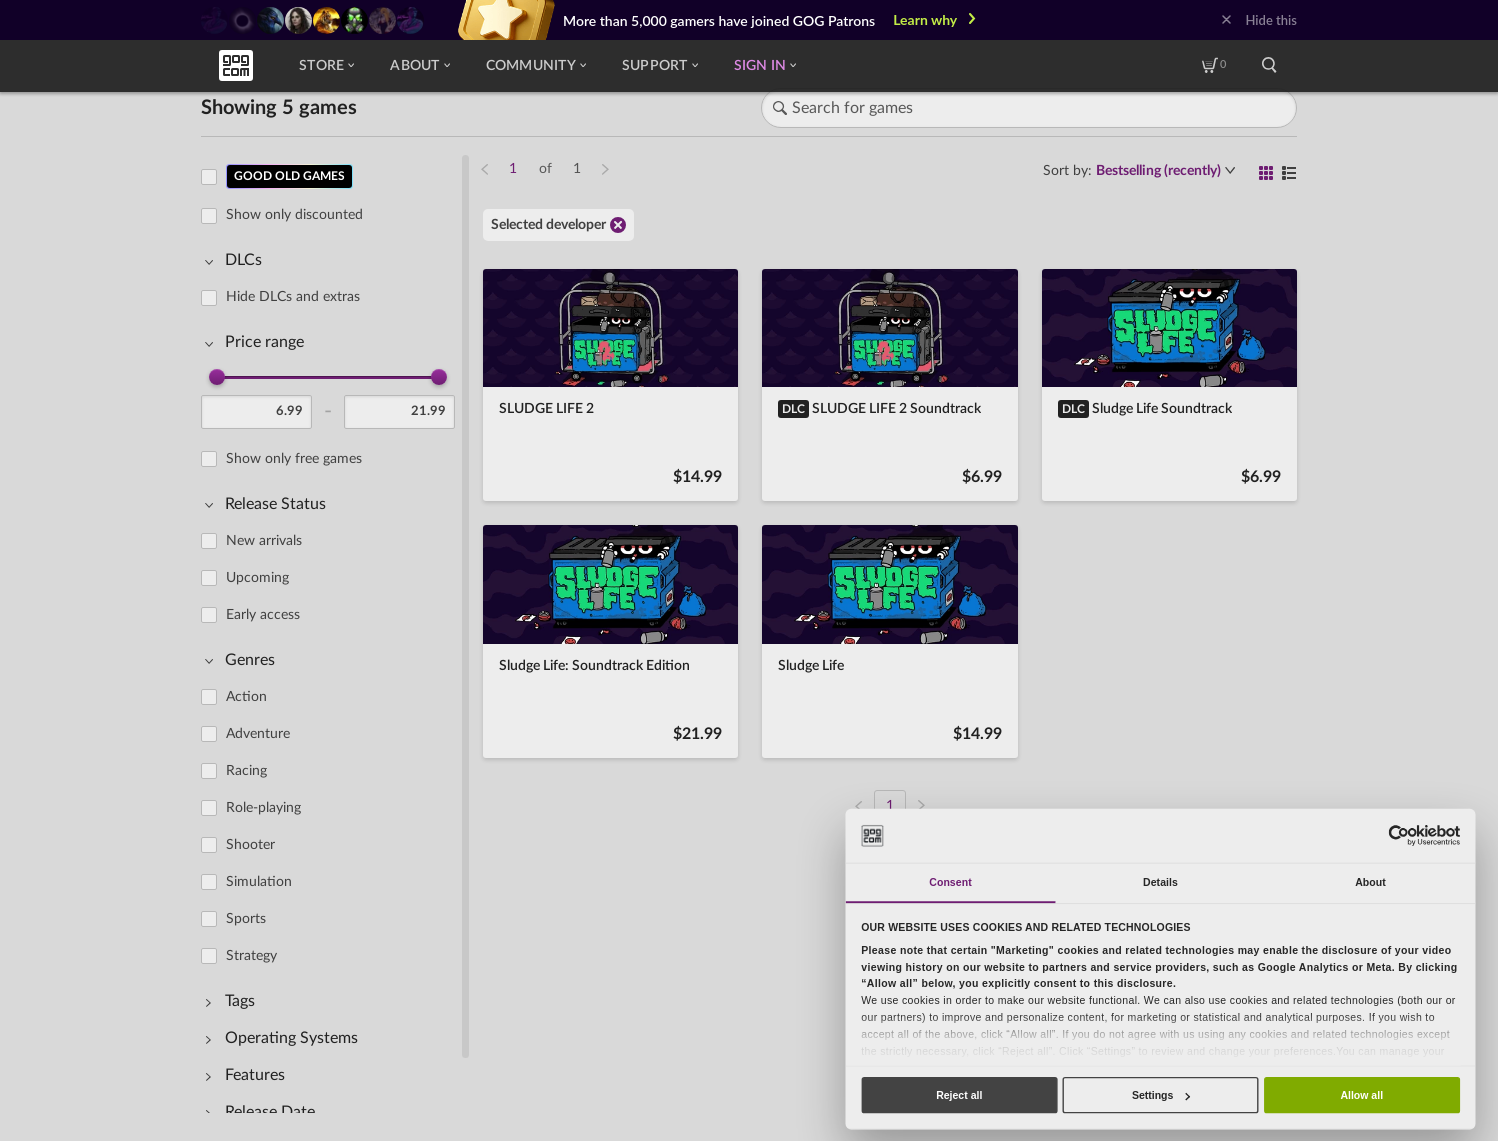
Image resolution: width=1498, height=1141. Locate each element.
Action (246, 697)
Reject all (959, 1095)
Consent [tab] (950, 882)
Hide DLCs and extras (293, 297)
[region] (334, 633)
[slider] (217, 377)
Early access (263, 615)
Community (536, 66)
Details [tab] (1160, 882)
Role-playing (263, 808)
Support (660, 66)
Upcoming (257, 578)
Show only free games (294, 459)
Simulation (259, 882)
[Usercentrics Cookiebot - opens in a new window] (1398, 835)
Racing (246, 771)
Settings (1161, 1095)
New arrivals (264, 541)
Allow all (1361, 1095)
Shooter (250, 845)
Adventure (258, 734)
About (419, 66)
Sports (246, 919)
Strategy (251, 956)
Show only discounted (294, 215)
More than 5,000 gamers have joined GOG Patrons (719, 20)
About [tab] (1370, 882)
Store (326, 66)
